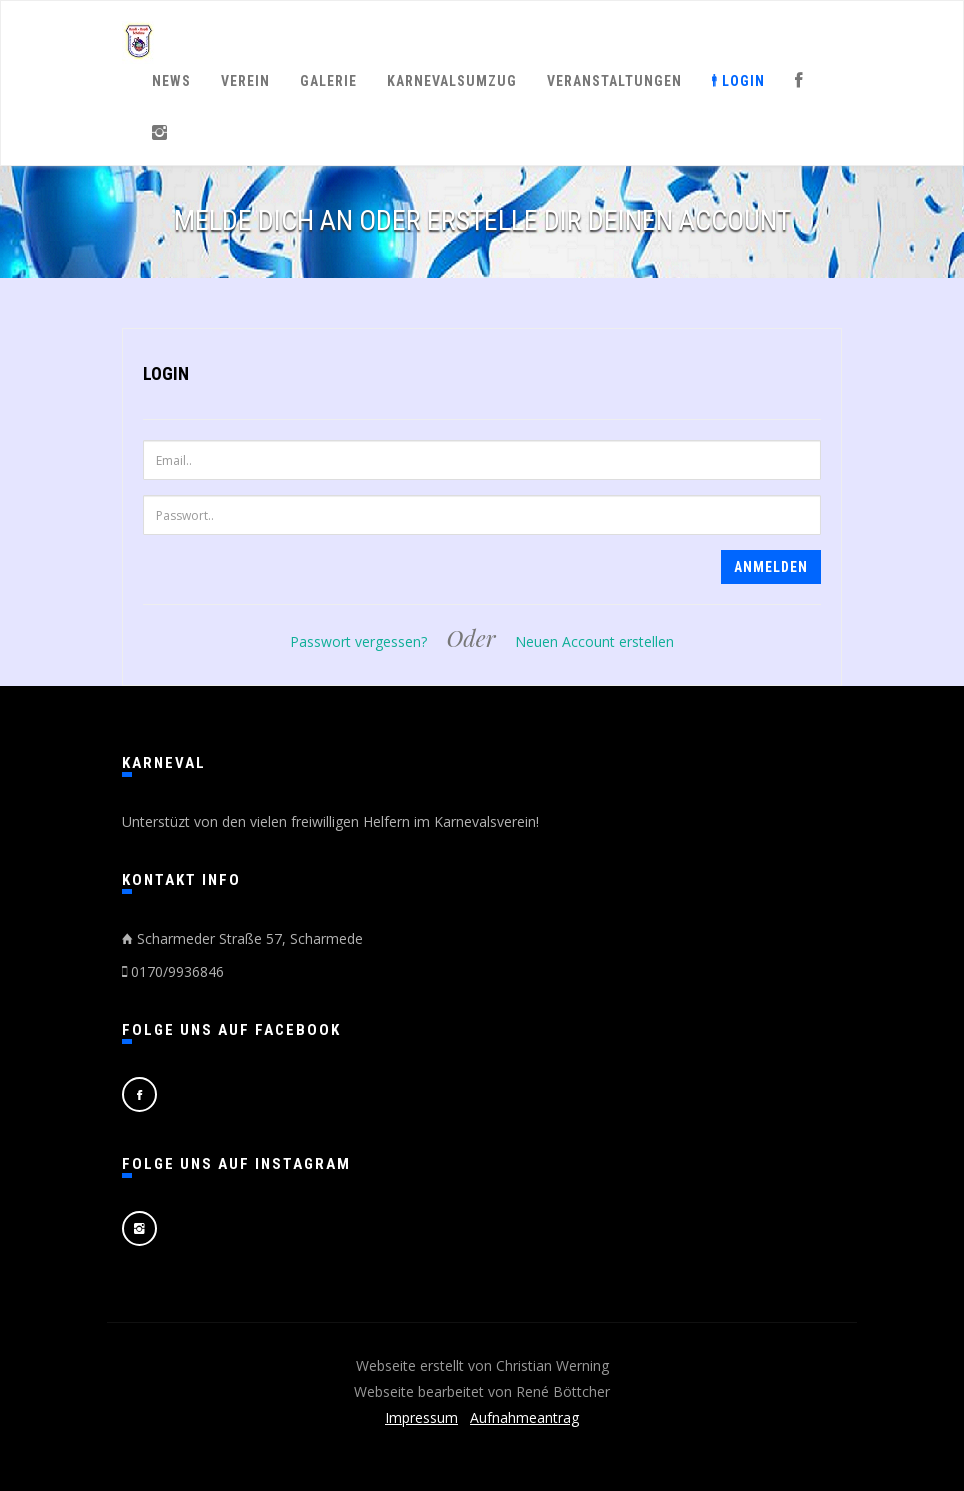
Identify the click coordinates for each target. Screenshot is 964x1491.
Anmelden (771, 567)
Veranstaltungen (614, 81)
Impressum (421, 1417)
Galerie (328, 81)
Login (738, 81)
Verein (245, 81)
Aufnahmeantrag (524, 1417)
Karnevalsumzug (452, 81)
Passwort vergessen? (358, 641)
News (171, 81)
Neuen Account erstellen (594, 641)
